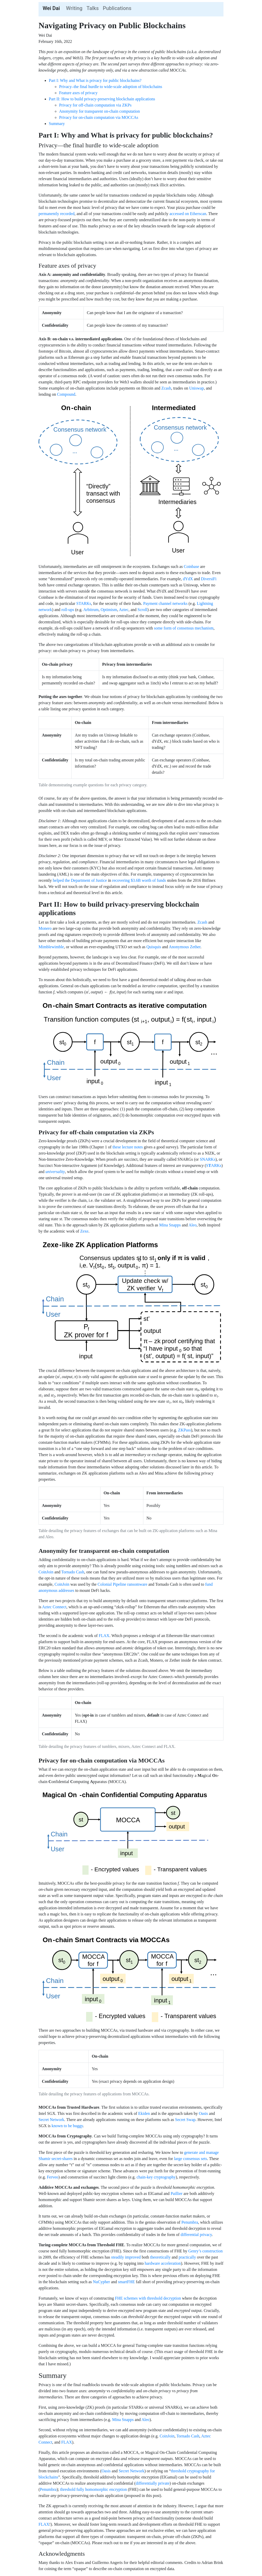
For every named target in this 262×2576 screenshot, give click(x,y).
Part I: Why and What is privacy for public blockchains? (95, 80)
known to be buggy (67, 2126)
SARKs (213, 1165)
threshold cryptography (190, 2471)
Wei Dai (51, 8)
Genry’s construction (205, 2251)
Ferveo (52, 2177)
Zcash (166, 388)
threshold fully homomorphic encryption (93, 2489)
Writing (74, 8)
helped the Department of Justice (80, 880)
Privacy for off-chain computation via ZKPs (95, 105)
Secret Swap (185, 2119)
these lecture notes (128, 1147)
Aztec (123, 609)
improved (133, 2257)
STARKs (83, 603)
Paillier (176, 2193)
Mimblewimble (51, 947)
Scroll (142, 609)
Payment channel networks (165, 603)
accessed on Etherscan (188, 213)
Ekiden (144, 2113)
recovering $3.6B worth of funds (139, 880)
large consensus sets (190, 2158)
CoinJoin (46, 1572)
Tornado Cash (72, 1572)
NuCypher (101, 2282)
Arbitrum (91, 609)
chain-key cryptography (156, 2177)
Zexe (84, 1231)
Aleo (192, 1225)
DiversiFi (208, 579)
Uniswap (196, 388)
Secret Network (51, 2119)
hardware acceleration (163, 2263)
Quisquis (153, 947)
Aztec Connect (54, 1607)
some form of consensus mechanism (183, 628)
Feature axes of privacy (78, 93)
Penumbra (189, 2222)
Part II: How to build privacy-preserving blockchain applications (102, 99)
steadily (117, 2257)
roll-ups (67, 609)
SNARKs (207, 1159)
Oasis (203, 2113)
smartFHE (126, 2282)
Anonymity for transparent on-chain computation (99, 111)
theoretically (160, 2257)
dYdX (188, 579)
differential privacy (196, 2234)
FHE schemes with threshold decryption (148, 2298)
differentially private (153, 2483)
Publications (117, 8)
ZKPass (184, 1430)
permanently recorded (56, 213)
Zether (195, 947)
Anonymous (179, 947)
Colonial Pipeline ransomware (122, 1584)
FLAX (104, 1635)
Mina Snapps (170, 1225)
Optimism (109, 609)
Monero (45, 928)
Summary (57, 123)
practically (187, 2257)
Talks (93, 8)
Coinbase (191, 566)
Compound (66, 394)
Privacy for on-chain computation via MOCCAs (98, 117)
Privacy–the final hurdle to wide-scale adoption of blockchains (110, 86)
